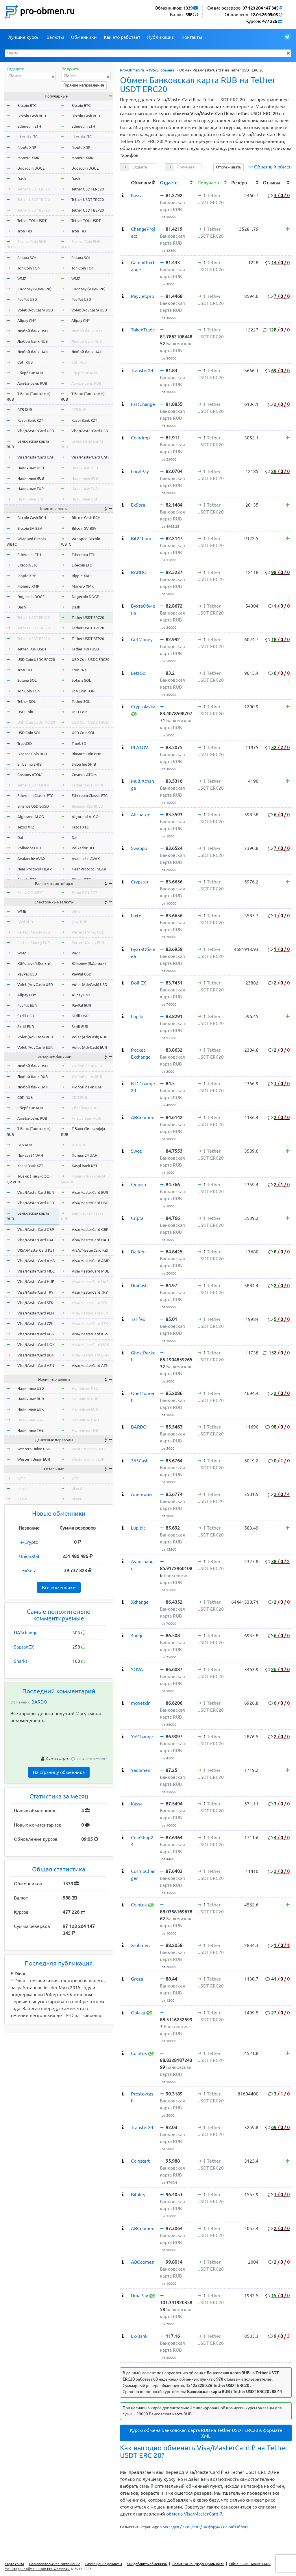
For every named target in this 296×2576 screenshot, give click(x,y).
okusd (22, 1488)
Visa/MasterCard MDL (36, 1271)
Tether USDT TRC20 (33, 199)
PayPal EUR (27, 1005)
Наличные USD (30, 468)
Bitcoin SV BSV (29, 528)
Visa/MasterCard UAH (36, 457)
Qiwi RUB (25, 922)
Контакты (192, 37)
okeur (22, 1499)
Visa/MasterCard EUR (35, 1192)
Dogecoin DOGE (31, 168)
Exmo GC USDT (30, 892)
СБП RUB (25, 362)
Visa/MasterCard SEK (35, 1303)
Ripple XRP (26, 147)
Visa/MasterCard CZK (35, 1323)
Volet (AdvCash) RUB (35, 1037)
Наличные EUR (30, 489)
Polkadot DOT (29, 848)
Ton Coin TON (28, 268)
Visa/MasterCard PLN (35, 1313)
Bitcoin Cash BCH (31, 116)
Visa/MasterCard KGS (35, 1334)
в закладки (169, 2527)
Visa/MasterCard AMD (36, 1261)
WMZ (21, 278)
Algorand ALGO (30, 817)
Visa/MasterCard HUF (35, 1281)
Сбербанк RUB (30, 373)
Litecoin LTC (27, 137)
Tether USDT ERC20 (33, 189)
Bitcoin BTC (26, 105)
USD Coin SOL (29, 733)
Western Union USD (33, 1449)
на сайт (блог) (235, 2527)
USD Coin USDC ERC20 (36, 659)
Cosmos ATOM (29, 775)
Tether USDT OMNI (33, 785)
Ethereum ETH (29, 126)
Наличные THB (30, 1430)
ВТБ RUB (24, 410)
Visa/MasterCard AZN (35, 1365)
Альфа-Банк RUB (32, 383)
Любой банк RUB (32, 341)
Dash (21, 179)
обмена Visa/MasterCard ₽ (194, 2513)
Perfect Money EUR (33, 942)
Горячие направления (83, 85)
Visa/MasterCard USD (35, 431)
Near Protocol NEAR (34, 869)
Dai (20, 837)
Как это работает (122, 37)
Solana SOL (27, 258)
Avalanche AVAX (31, 859)
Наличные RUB (30, 478)
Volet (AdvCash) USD (35, 310)
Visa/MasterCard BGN (35, 1355)
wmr (21, 1478)
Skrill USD (25, 1016)
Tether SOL (26, 701)
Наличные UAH (31, 499)
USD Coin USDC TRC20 (36, 722)
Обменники (84, 37)
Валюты (55, 37)
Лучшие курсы (24, 37)
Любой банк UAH (32, 352)
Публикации (161, 37)
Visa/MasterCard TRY (35, 1292)
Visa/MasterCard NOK (36, 1345)
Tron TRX (24, 231)
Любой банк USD (32, 331)
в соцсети (190, 2527)
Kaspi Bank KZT (30, 420)
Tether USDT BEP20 (33, 210)
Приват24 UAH (30, 1155)
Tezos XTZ (25, 827)
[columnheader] (124, 182)
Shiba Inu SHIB (29, 764)
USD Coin (25, 712)
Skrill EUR (25, 1026)
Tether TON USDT (32, 221)
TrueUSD (24, 743)
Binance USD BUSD (33, 806)
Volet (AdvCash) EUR (35, 1047)
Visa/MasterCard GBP (35, 1229)
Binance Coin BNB (32, 754)
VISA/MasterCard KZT (35, 1250)
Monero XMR (28, 158)
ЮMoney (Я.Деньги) (34, 289)
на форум (211, 2527)
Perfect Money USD (33, 932)
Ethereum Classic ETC (35, 795)
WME (21, 911)
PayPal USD (27, 299)
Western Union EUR (33, 1459)
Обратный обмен (273, 166)
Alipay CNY (26, 320)
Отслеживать (228, 167)
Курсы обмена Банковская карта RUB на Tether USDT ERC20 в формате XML (206, 2433)
